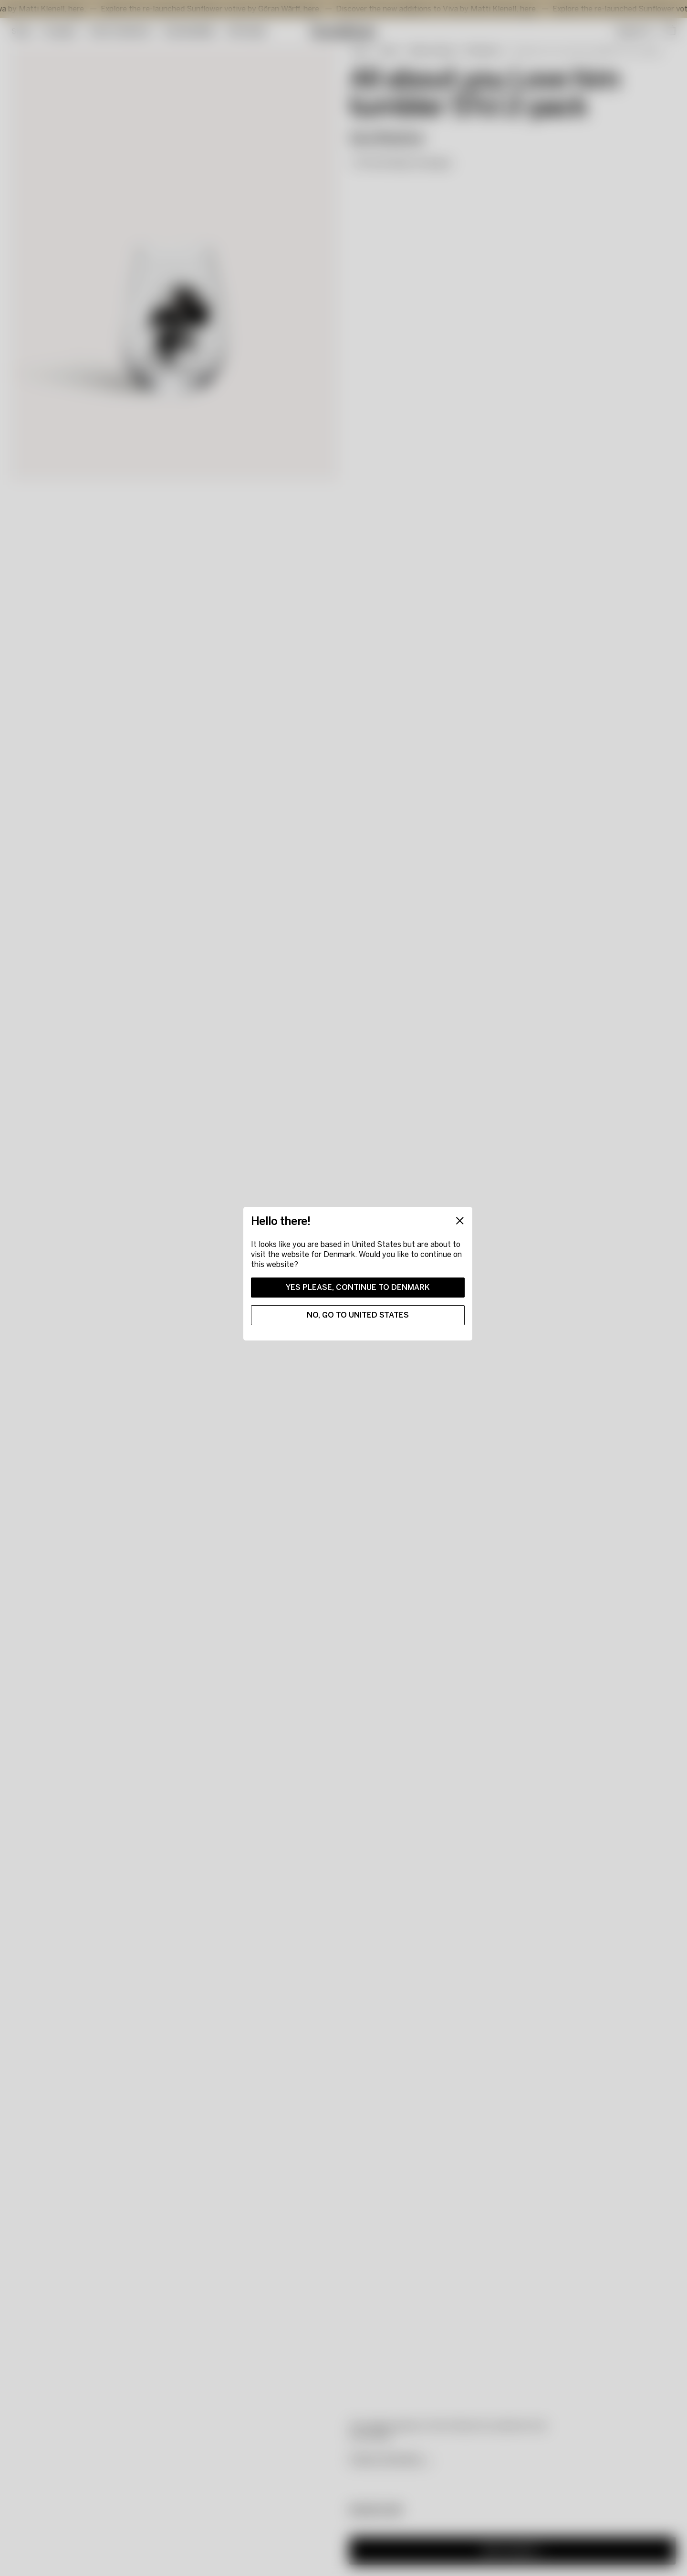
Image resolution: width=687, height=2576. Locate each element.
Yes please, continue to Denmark (358, 1287)
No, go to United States (358, 1314)
